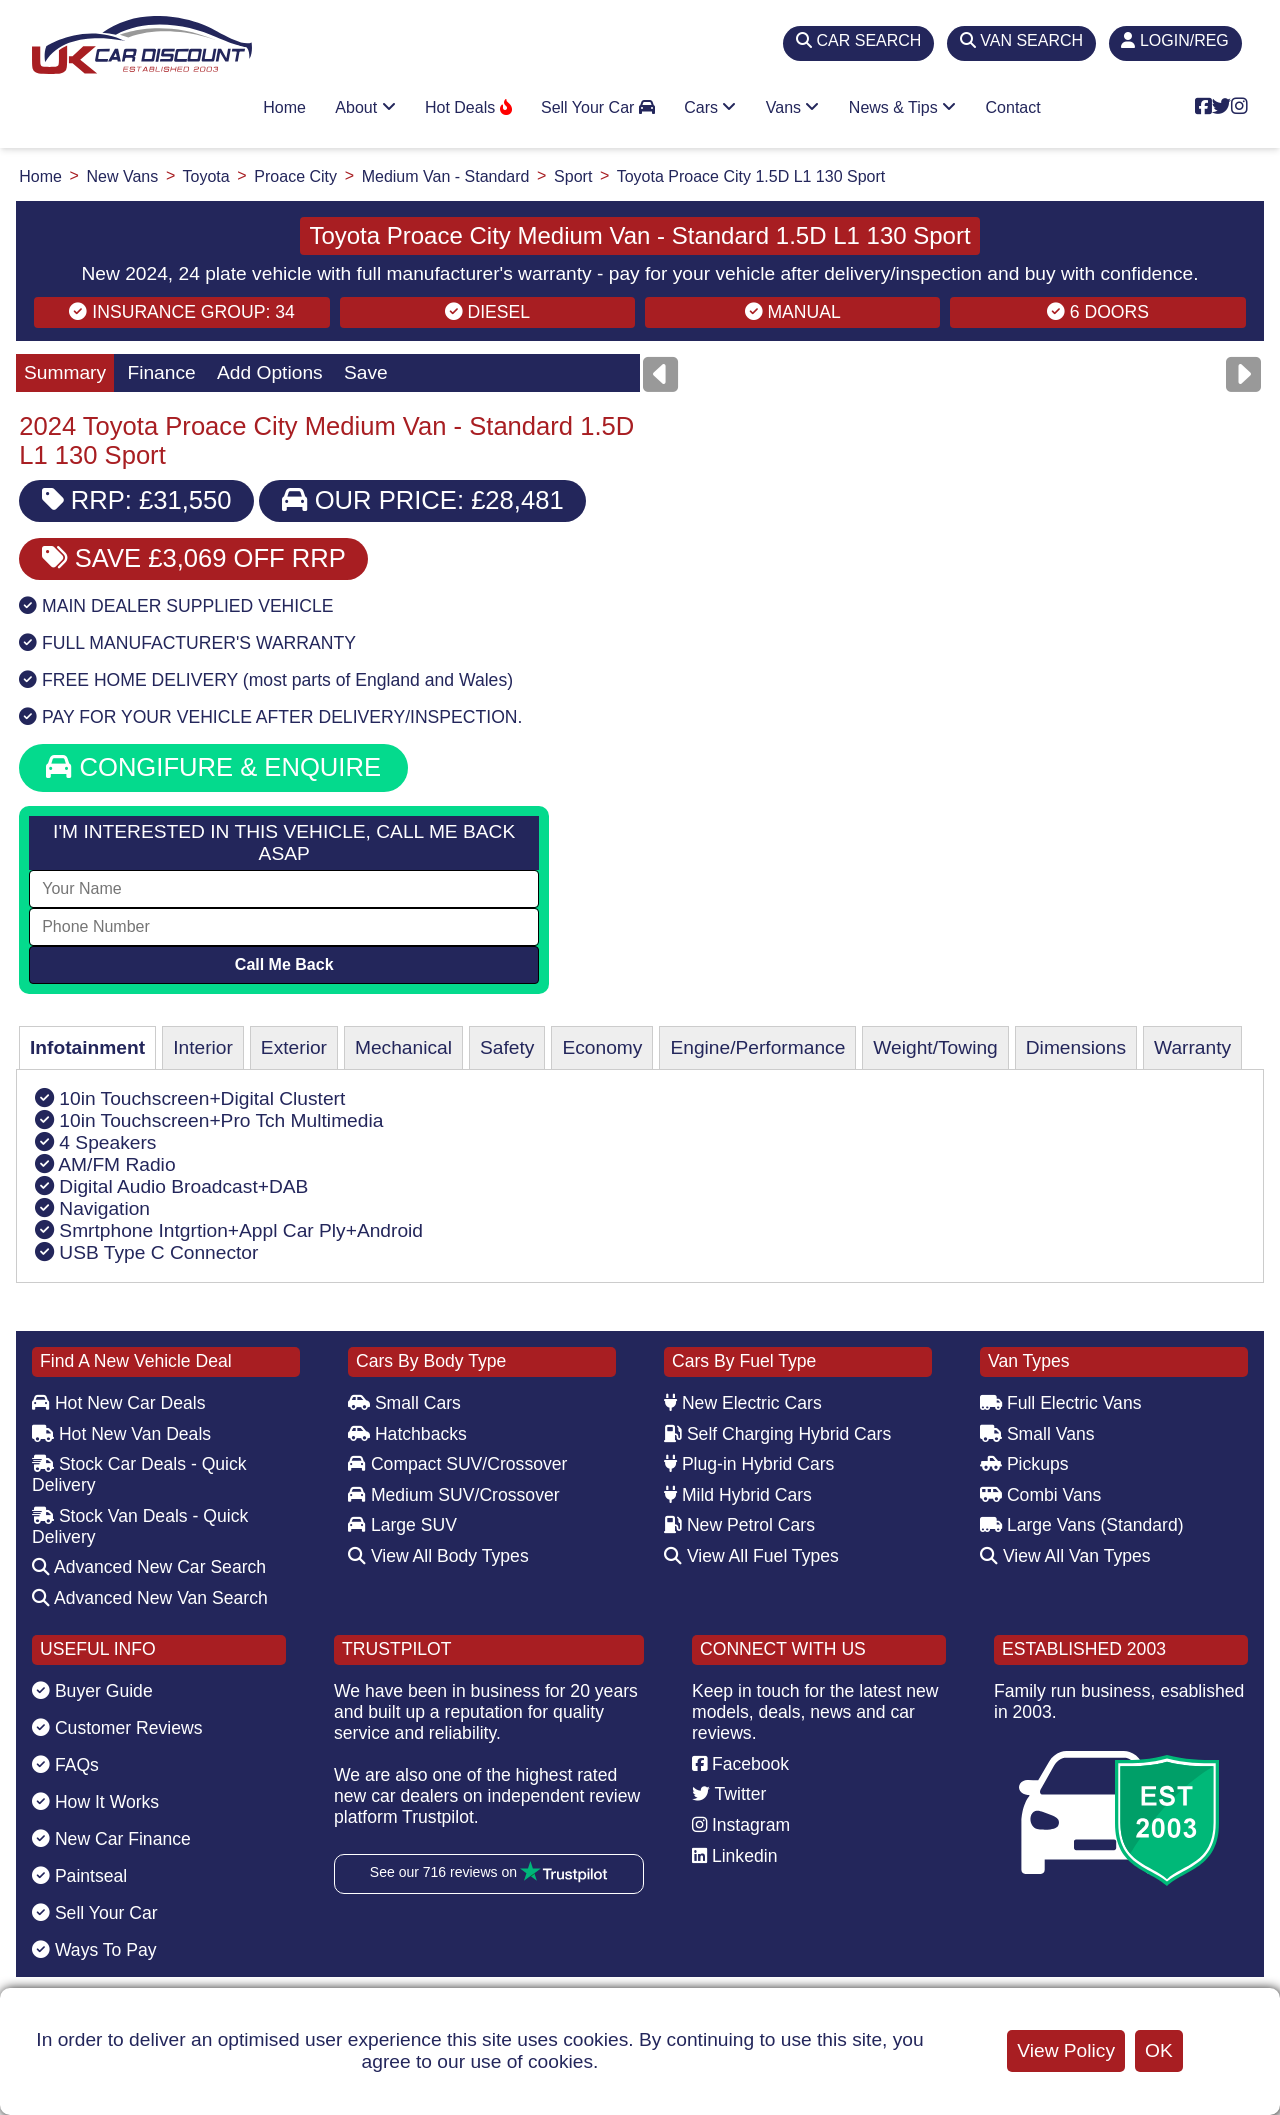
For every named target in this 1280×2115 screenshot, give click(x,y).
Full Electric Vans (1061, 1403)
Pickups (1024, 1464)
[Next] (1243, 374)
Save (366, 372)
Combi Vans (1040, 1495)
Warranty (1192, 1047)
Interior (203, 1047)
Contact (1013, 107)
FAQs (65, 1765)
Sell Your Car (598, 107)
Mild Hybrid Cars (738, 1495)
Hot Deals (468, 107)
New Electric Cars (743, 1403)
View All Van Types (1065, 1556)
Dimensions (1076, 1047)
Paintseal (79, 1876)
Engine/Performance (757, 1047)
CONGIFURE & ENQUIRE (213, 767)
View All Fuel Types (751, 1556)
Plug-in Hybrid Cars (749, 1464)
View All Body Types (438, 1556)
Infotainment (87, 1047)
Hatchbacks (407, 1434)
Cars (710, 107)
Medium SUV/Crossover (454, 1495)
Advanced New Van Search (150, 1598)
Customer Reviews (117, 1728)
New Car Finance (111, 1839)
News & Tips (902, 107)
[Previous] (660, 374)
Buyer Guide (92, 1691)
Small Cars (404, 1403)
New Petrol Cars (739, 1525)
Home (284, 107)
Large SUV (402, 1525)
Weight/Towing (935, 1047)
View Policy (1066, 2050)
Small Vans (1037, 1434)
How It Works (95, 1802)
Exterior (294, 1047)
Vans (793, 107)
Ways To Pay (94, 1950)
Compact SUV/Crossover (457, 1464)
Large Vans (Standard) (1082, 1525)
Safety (507, 1047)
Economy (602, 1047)
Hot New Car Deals (118, 1403)
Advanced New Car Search (149, 1567)
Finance (161, 372)
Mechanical (403, 1047)
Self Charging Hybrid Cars (777, 1434)
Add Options (270, 372)
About (365, 107)
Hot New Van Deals (121, 1434)
